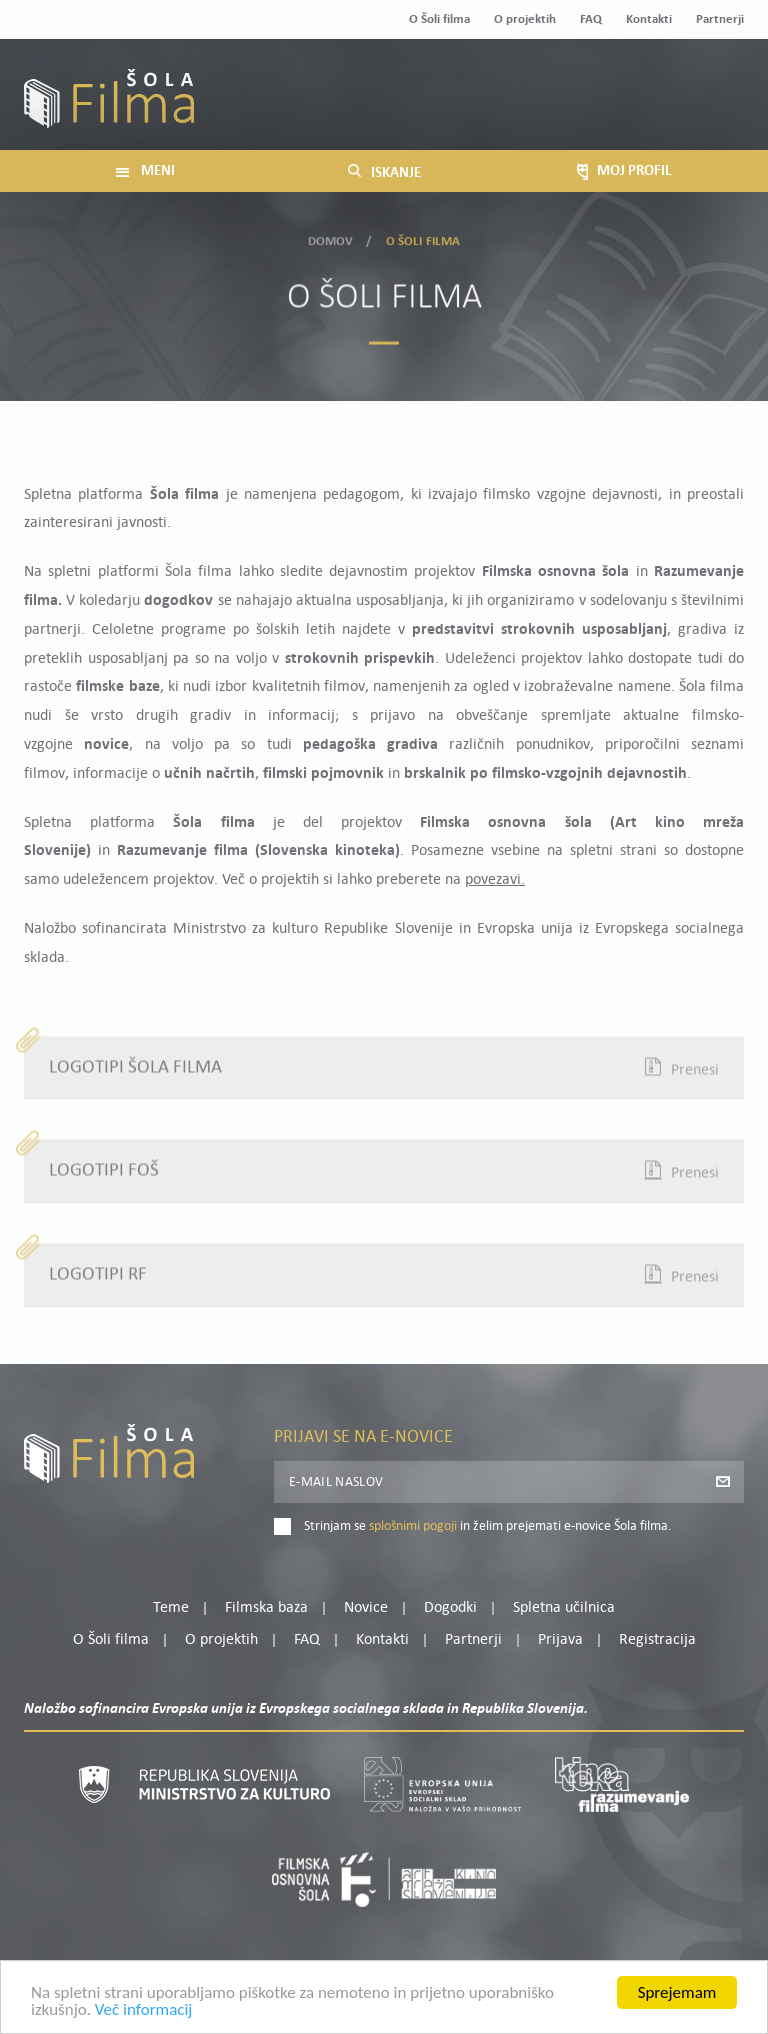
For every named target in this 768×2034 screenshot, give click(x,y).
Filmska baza (266, 1608)
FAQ (591, 19)
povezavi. (495, 880)
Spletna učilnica (564, 1608)
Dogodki (450, 1608)
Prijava (619, 109)
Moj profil (641, 85)
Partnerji (720, 19)
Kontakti (649, 19)
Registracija (710, 109)
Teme (171, 1608)
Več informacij (144, 2010)
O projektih (525, 19)
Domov (331, 238)
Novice (366, 1608)
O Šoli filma (439, 19)
